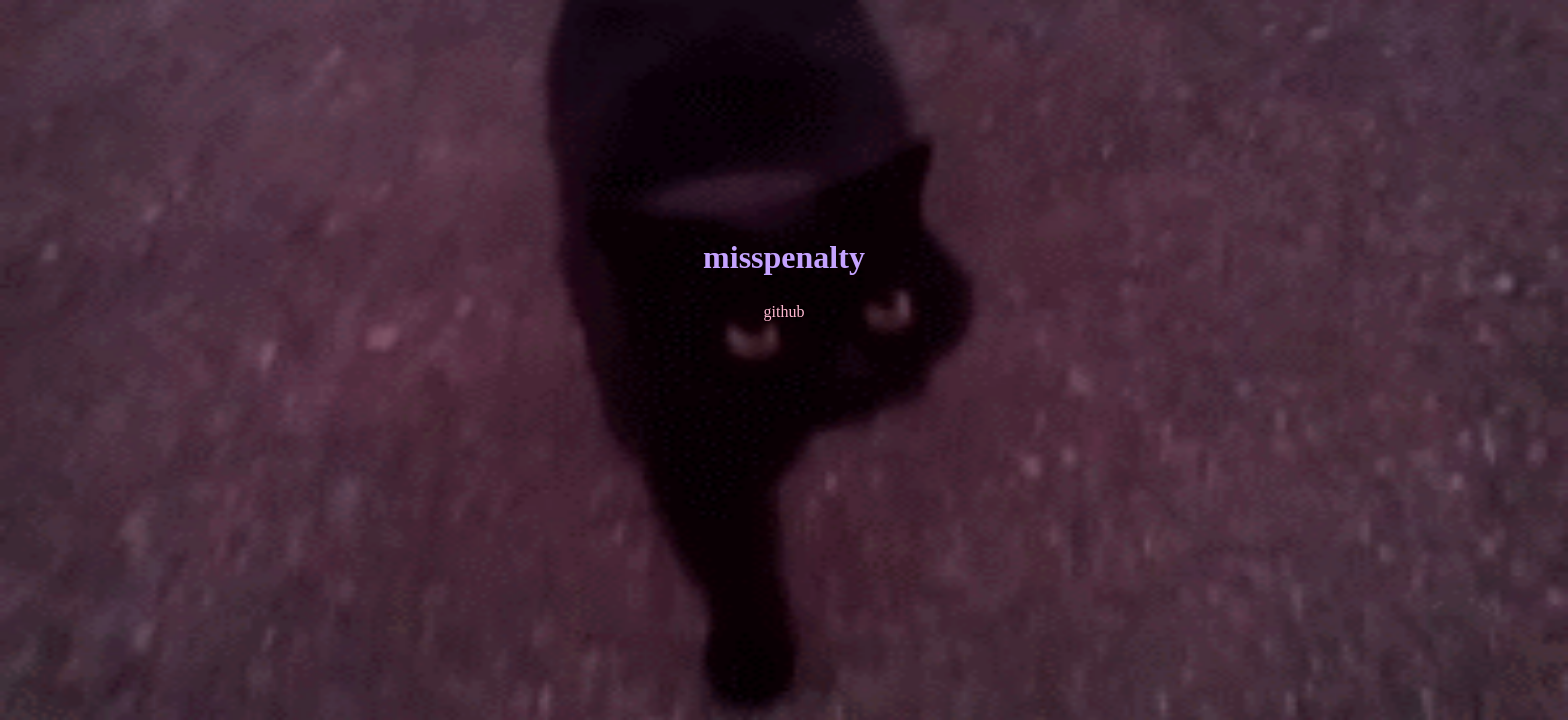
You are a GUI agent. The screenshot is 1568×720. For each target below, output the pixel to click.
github (784, 311)
